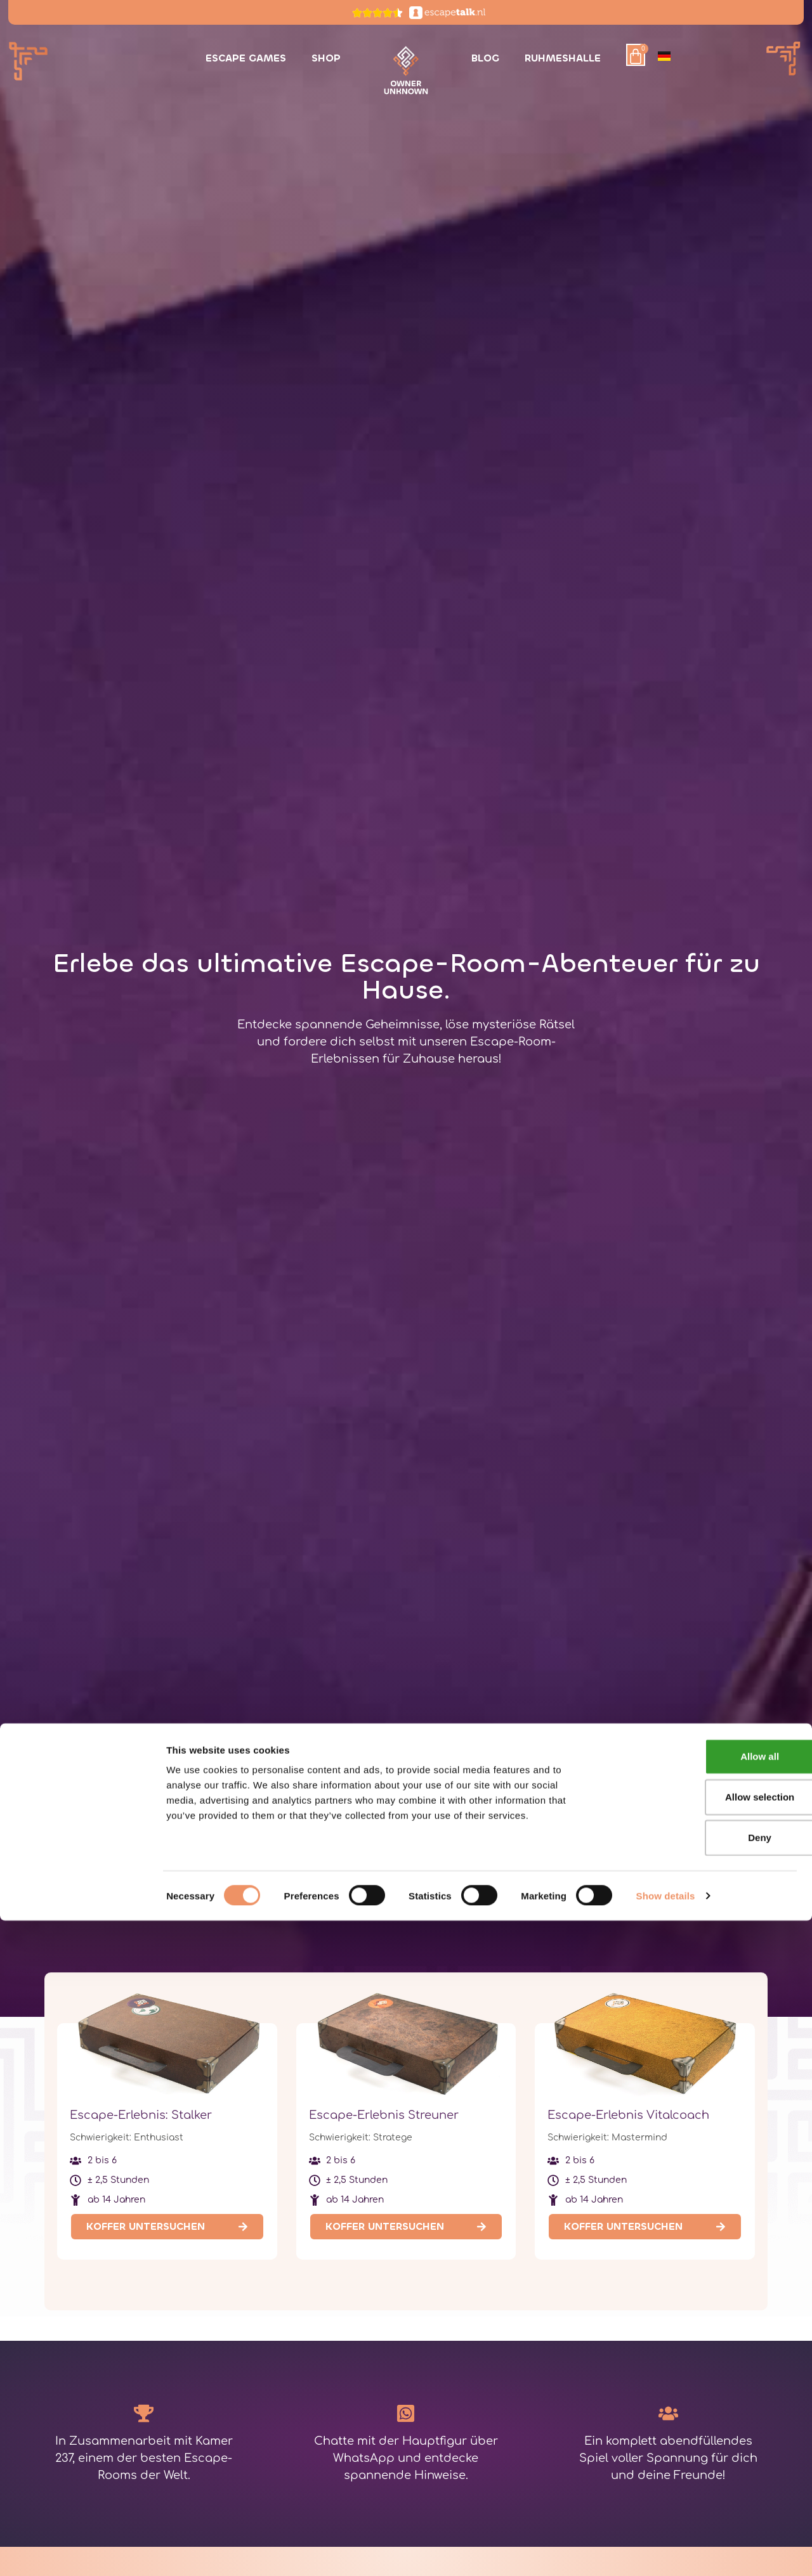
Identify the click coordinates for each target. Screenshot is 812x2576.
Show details (665, 2551)
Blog (485, 58)
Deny (706, 2492)
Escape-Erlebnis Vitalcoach (628, 2115)
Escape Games (246, 58)
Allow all (706, 2411)
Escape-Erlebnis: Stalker (141, 2115)
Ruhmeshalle (563, 58)
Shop (326, 58)
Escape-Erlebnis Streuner (384, 2115)
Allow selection (705, 2452)
